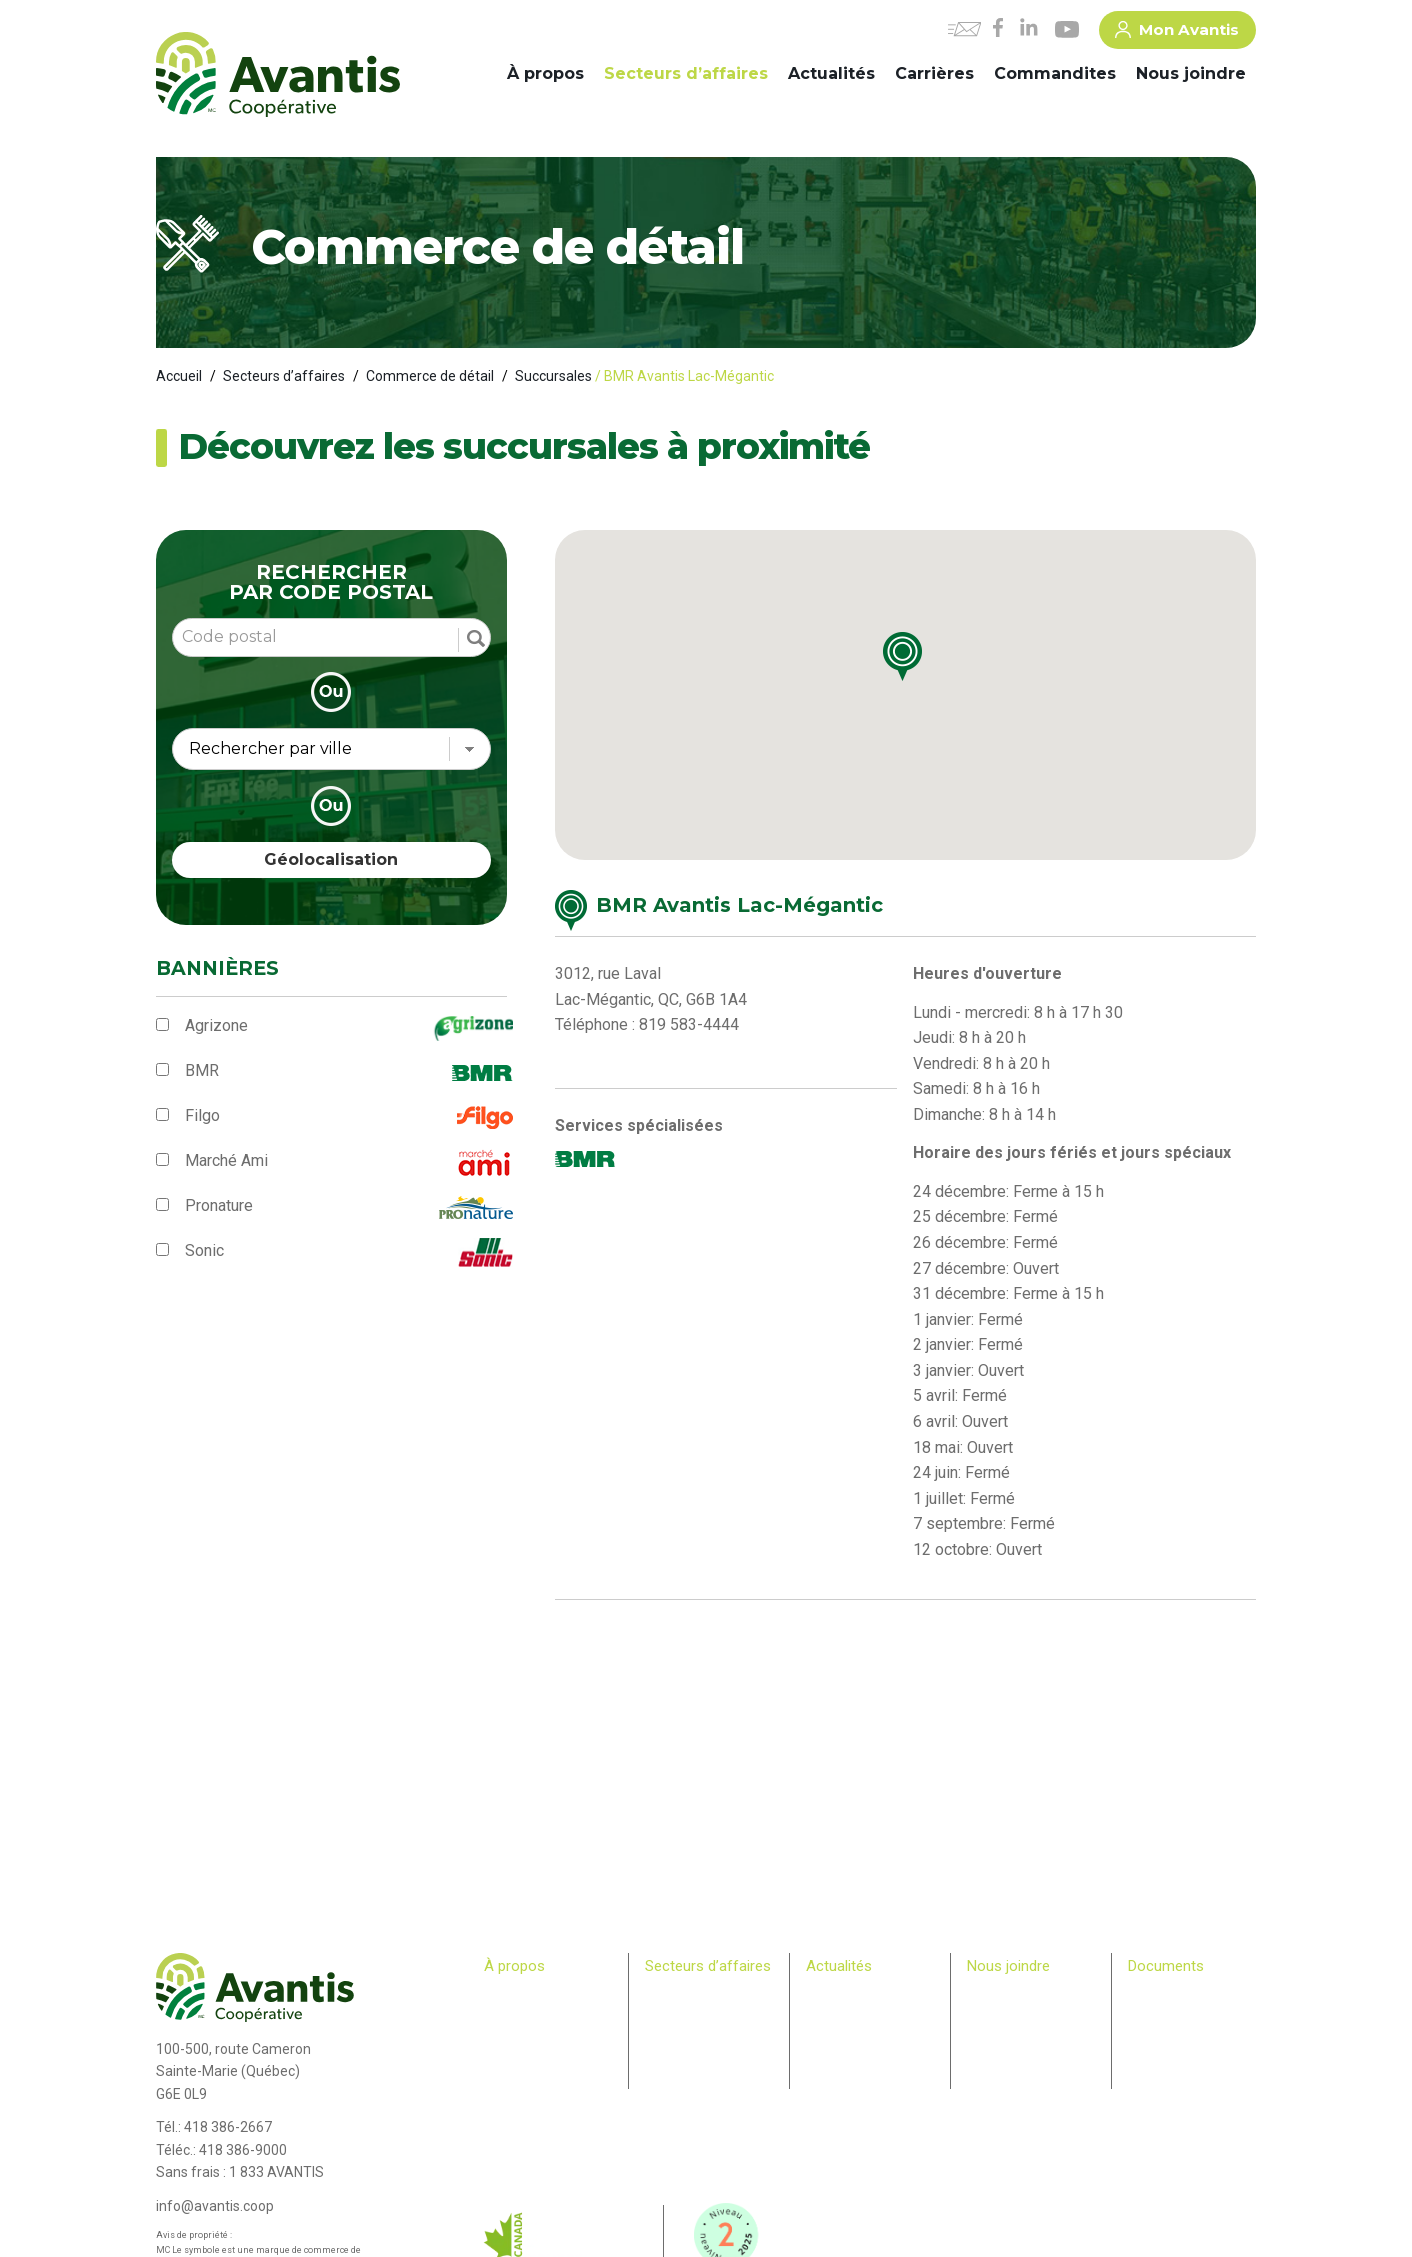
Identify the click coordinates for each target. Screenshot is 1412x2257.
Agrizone (216, 1025)
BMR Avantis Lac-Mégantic (739, 905)
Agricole (668, 1996)
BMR (202, 1070)
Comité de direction (538, 2015)
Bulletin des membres (544, 2111)
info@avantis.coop (215, 2206)
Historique (512, 1996)
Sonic (204, 1250)
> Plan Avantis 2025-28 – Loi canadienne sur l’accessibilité (1191, 2015)
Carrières (934, 73)
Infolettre (831, 2015)
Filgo (202, 1115)
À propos (545, 73)
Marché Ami (226, 1160)
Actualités (831, 73)
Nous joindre (1191, 73)
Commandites (1055, 73)
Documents (1166, 1966)
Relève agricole (527, 2092)
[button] (920, 666)
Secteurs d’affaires (686, 73)
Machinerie (676, 2015)
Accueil (179, 376)
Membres (510, 2072)
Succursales (553, 376)
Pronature (219, 1205)
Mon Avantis (1177, 33)
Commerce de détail (430, 376)
